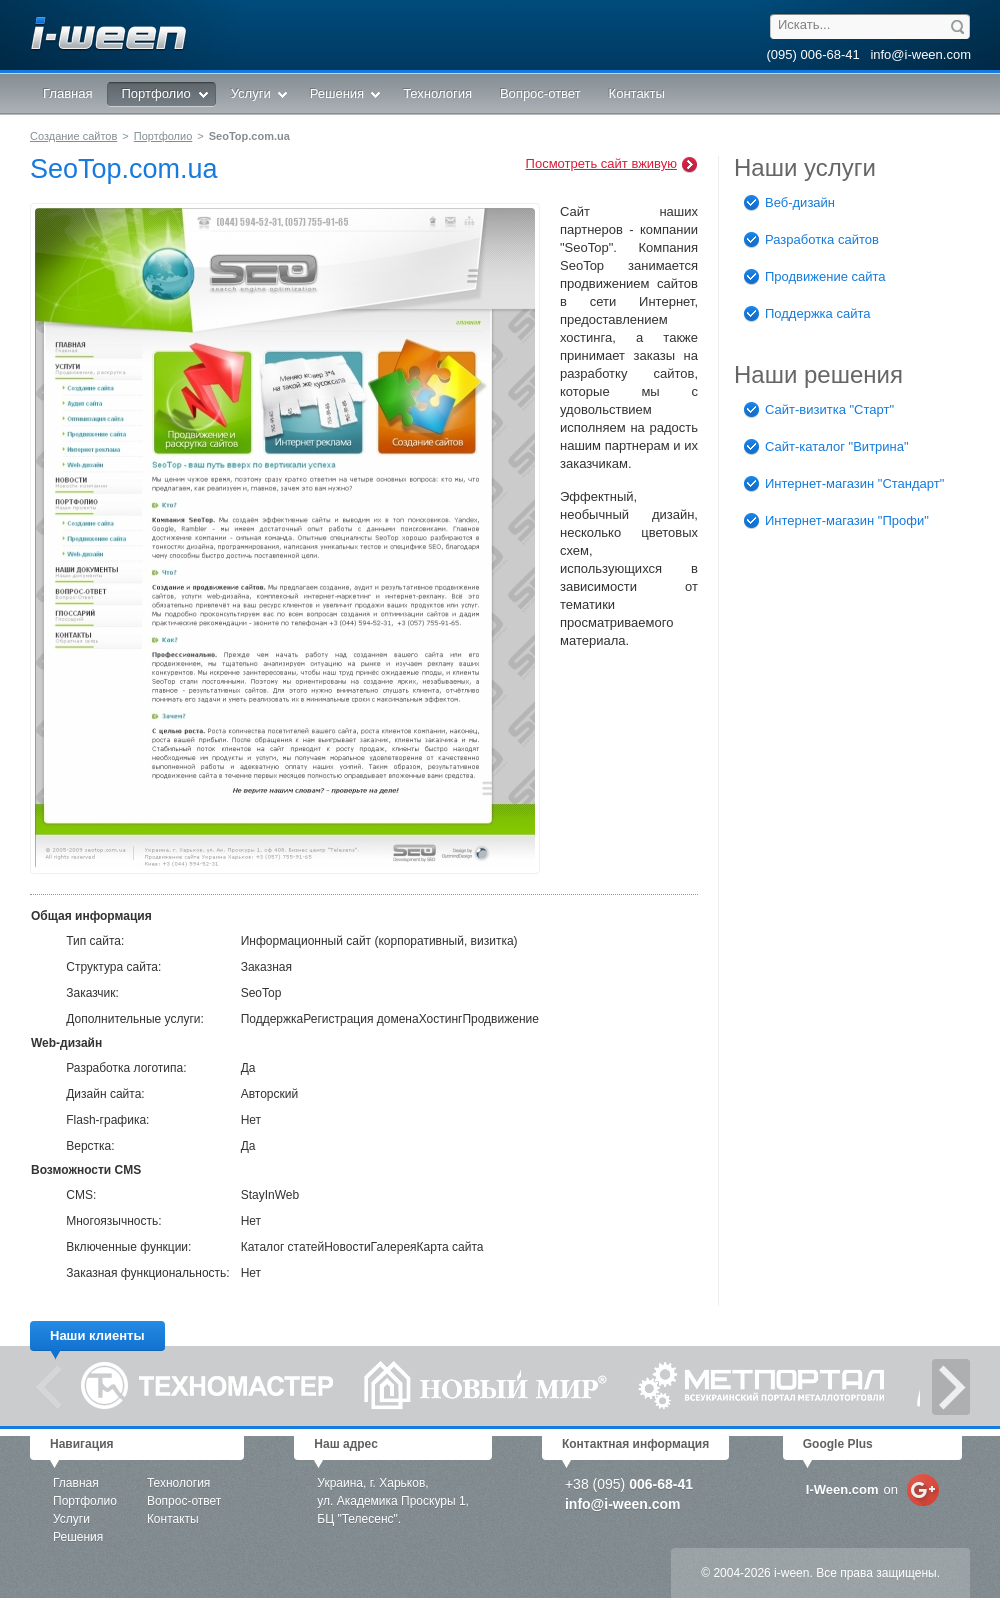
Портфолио (163, 136)
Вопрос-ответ (184, 1501)
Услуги (71, 1519)
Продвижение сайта (815, 277)
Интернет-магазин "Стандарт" (844, 484)
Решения (78, 1537)
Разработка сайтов (811, 240)
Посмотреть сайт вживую (612, 164)
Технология (179, 1483)
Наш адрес (346, 1444)
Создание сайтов (73, 136)
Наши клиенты (97, 1335)
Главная (76, 1483)
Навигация (82, 1444)
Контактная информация (635, 1444)
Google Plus (838, 1444)
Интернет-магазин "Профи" (836, 521)
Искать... (804, 24)
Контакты (173, 1519)
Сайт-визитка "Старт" (819, 410)
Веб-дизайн (789, 203)
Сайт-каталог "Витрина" (826, 447)
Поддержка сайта (807, 314)
